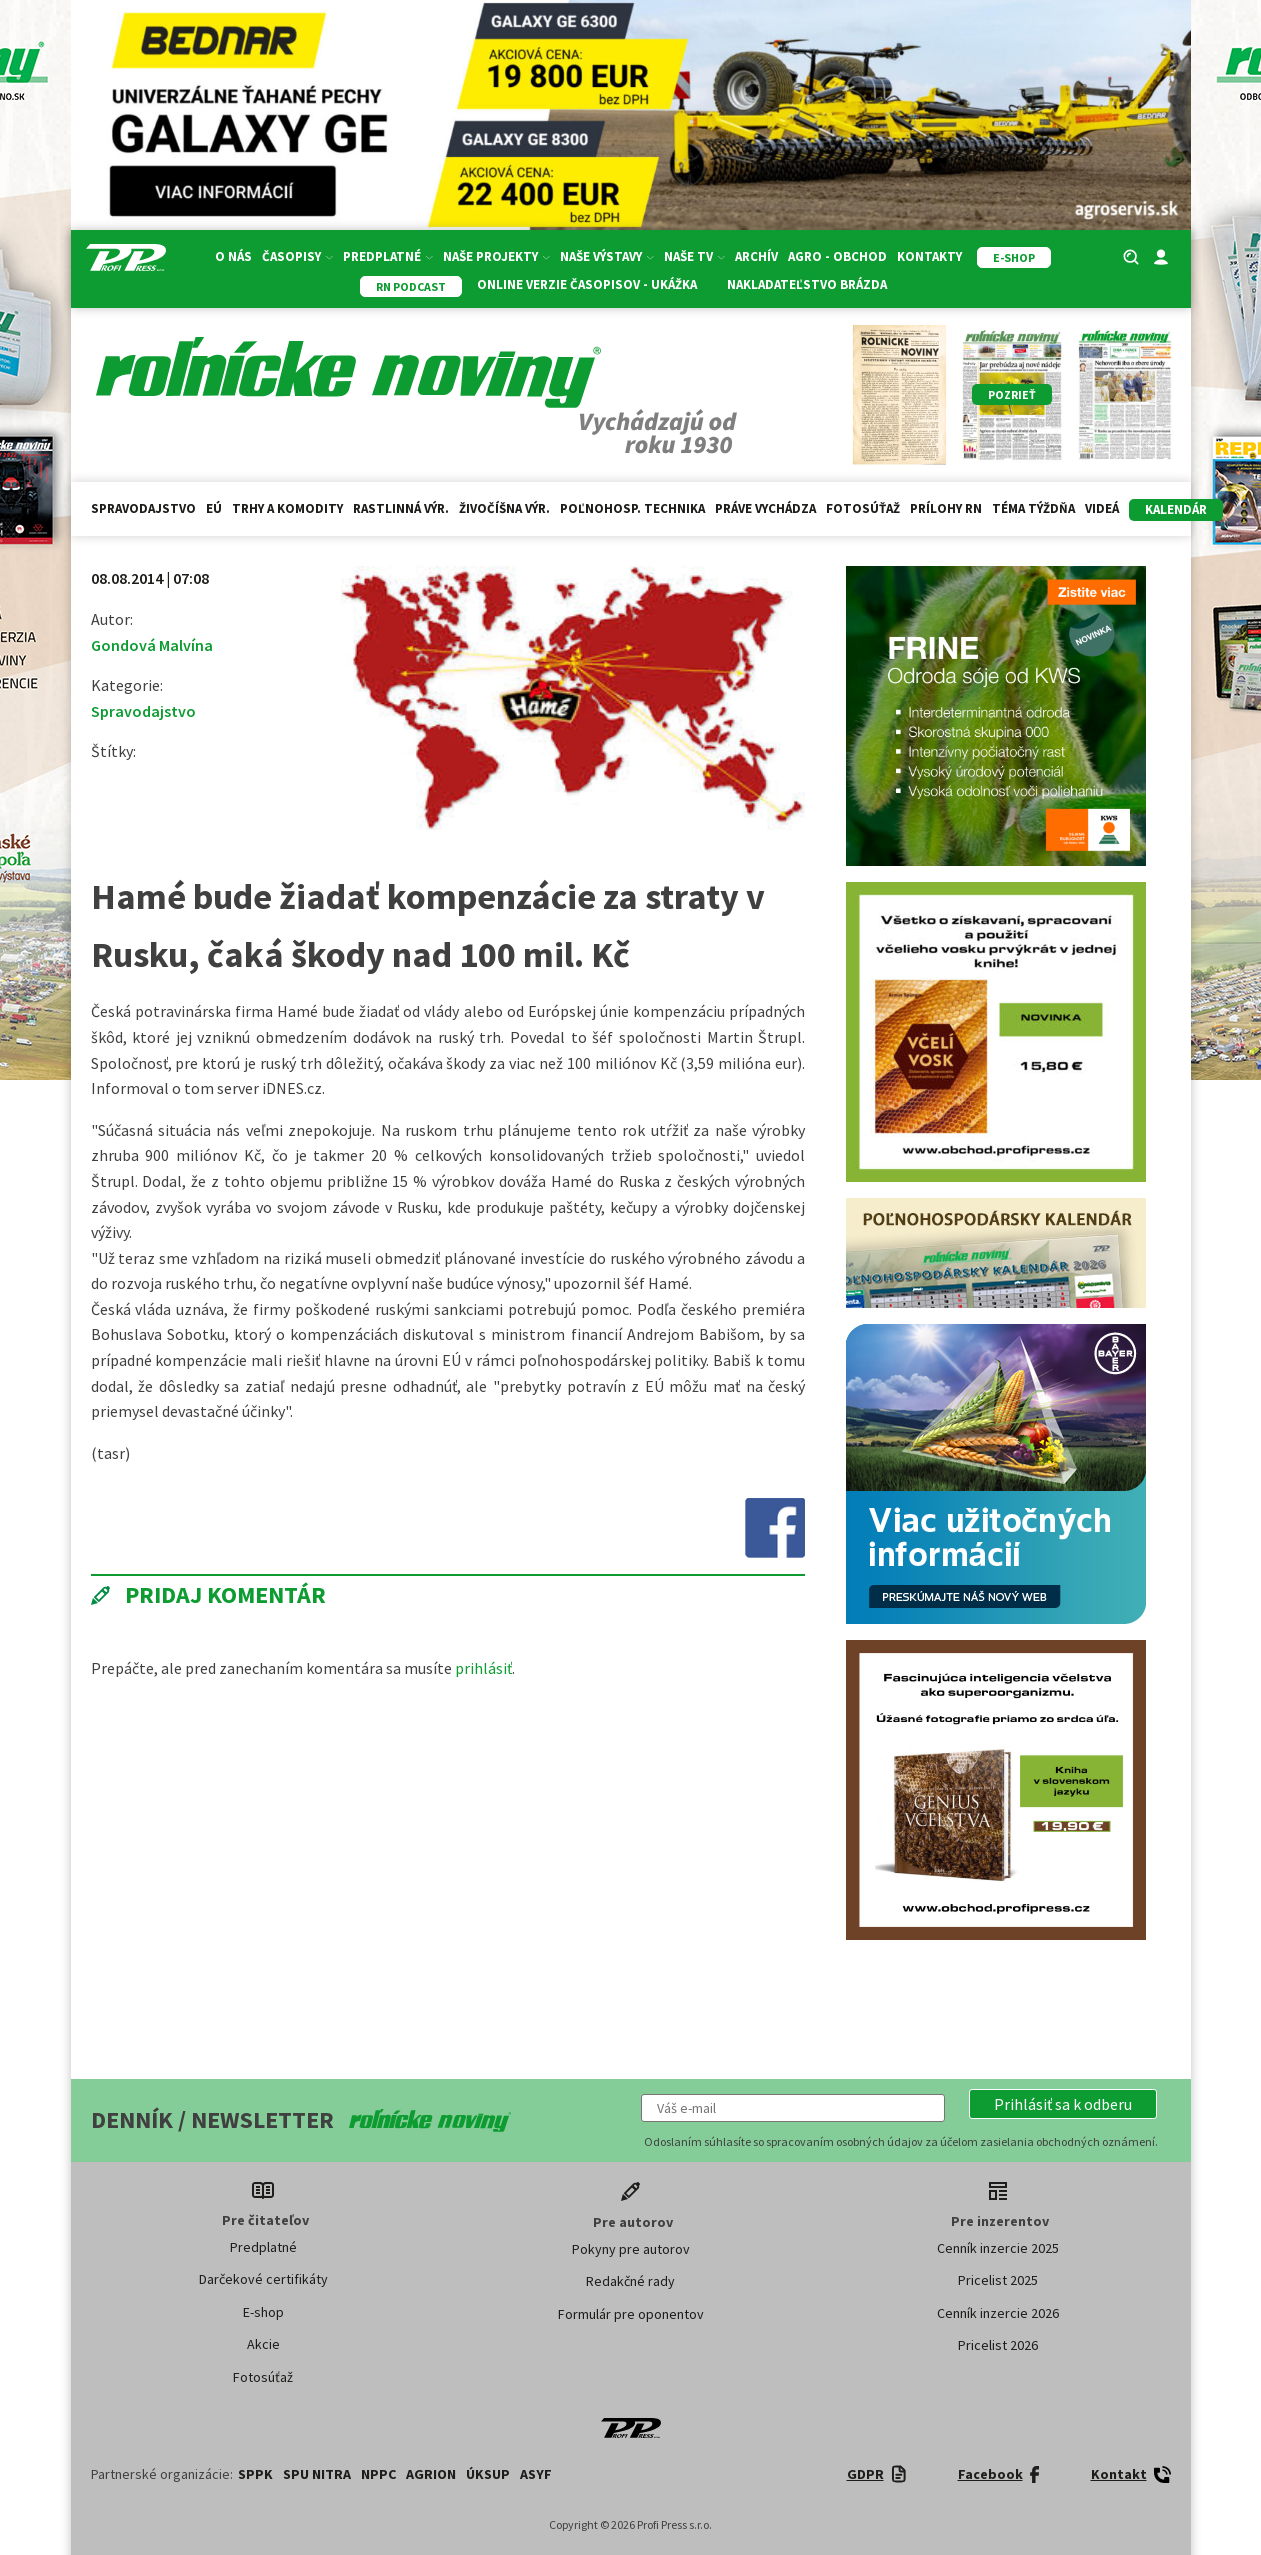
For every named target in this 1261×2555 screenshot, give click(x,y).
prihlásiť (483, 1668)
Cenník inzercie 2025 (998, 2248)
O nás (233, 256)
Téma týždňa (1033, 508)
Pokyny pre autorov (631, 2249)
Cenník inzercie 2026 (998, 2313)
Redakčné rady (630, 2281)
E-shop (263, 2312)
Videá (1102, 508)
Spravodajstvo (143, 508)
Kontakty (929, 256)
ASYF (536, 2474)
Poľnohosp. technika (632, 508)
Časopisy (297, 256)
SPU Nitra (317, 2474)
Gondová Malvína (152, 645)
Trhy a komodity (287, 508)
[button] (1063, 2104)
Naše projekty (496, 256)
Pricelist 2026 (998, 2345)
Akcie (263, 2344)
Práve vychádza (765, 508)
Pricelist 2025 (998, 2280)
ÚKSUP (488, 2474)
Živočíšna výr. (504, 508)
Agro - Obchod (837, 256)
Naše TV (694, 256)
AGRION (431, 2474)
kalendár (1176, 509)
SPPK (255, 2474)
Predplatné (388, 256)
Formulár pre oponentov (631, 2314)
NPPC (378, 2474)
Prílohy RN (946, 508)
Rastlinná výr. (401, 508)
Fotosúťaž (863, 508)
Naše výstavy (607, 256)
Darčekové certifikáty (263, 2279)
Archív (756, 256)
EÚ (214, 508)
